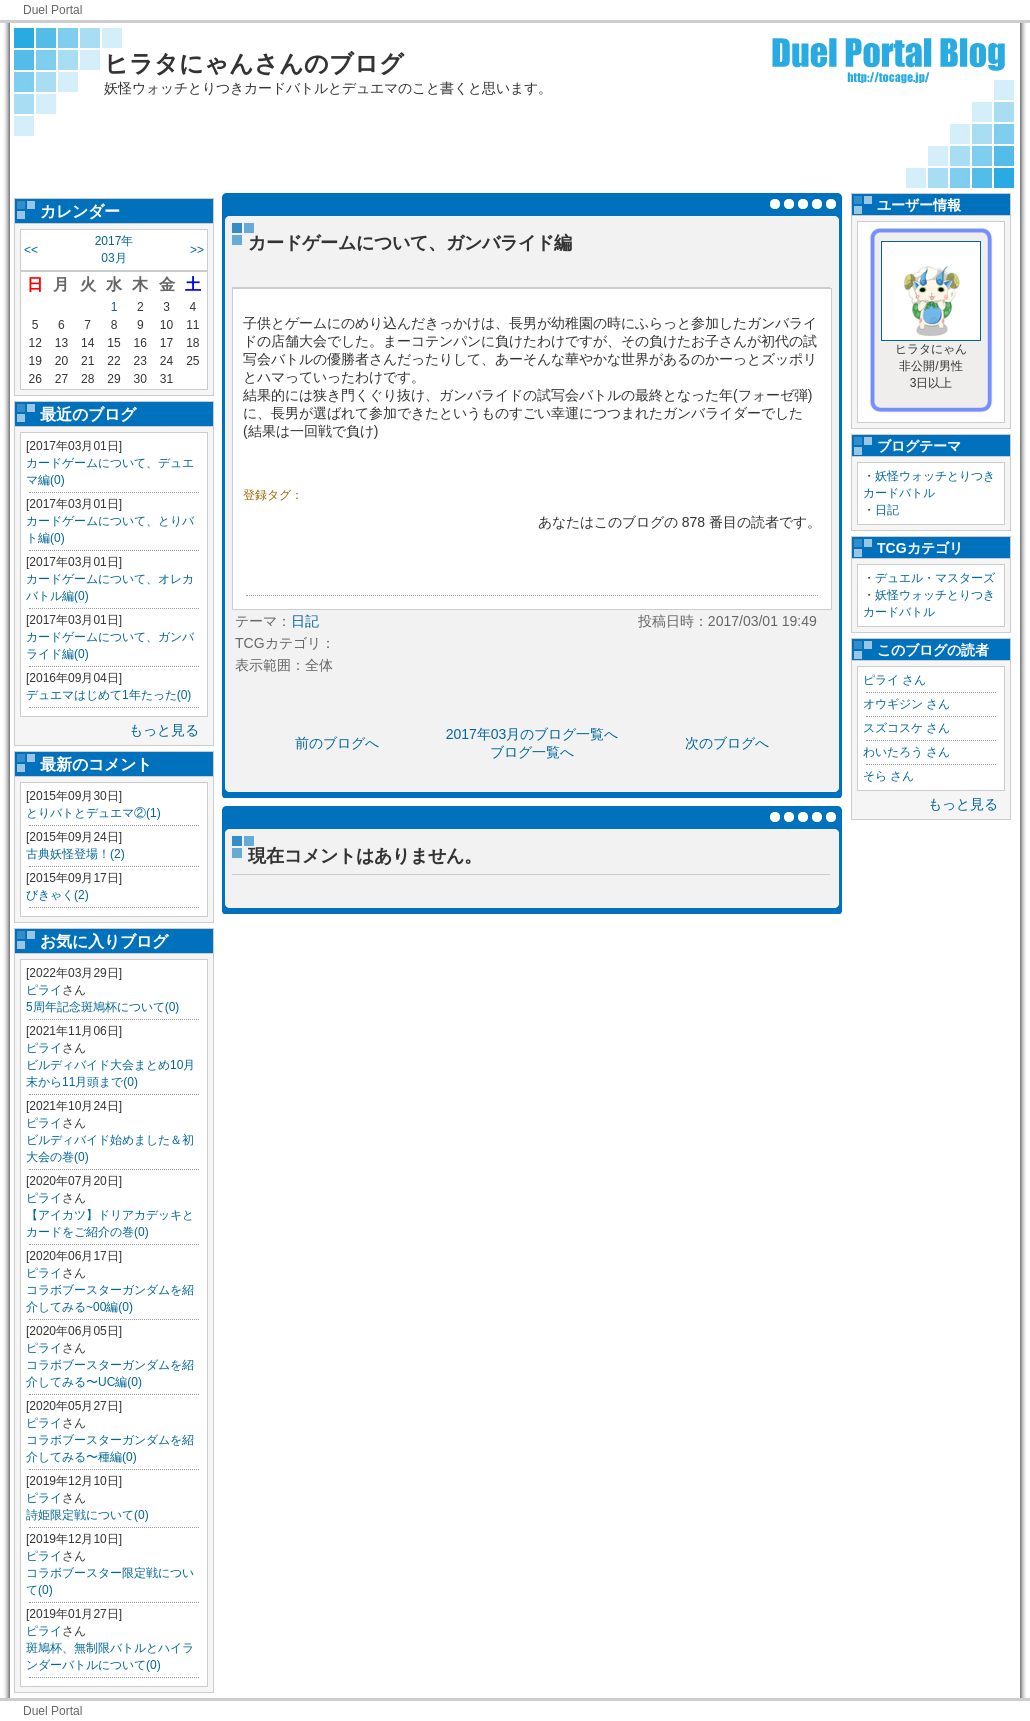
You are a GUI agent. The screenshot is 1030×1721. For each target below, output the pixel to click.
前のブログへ (337, 743)
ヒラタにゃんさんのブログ (254, 63)
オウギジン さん (906, 704)
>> (197, 250)
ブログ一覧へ (532, 752)
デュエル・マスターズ (935, 578)
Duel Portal (52, 10)
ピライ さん (894, 680)
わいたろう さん (906, 752)
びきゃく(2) (57, 895)
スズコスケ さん (906, 728)
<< (31, 250)
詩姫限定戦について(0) (87, 1515)
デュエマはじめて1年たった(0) (108, 695)
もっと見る (164, 730)
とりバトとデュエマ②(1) (93, 813)
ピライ (44, 990)
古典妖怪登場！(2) (75, 854)
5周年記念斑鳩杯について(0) (102, 1007)
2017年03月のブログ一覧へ (532, 734)
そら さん (888, 776)
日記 (887, 510)
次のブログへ (727, 743)
